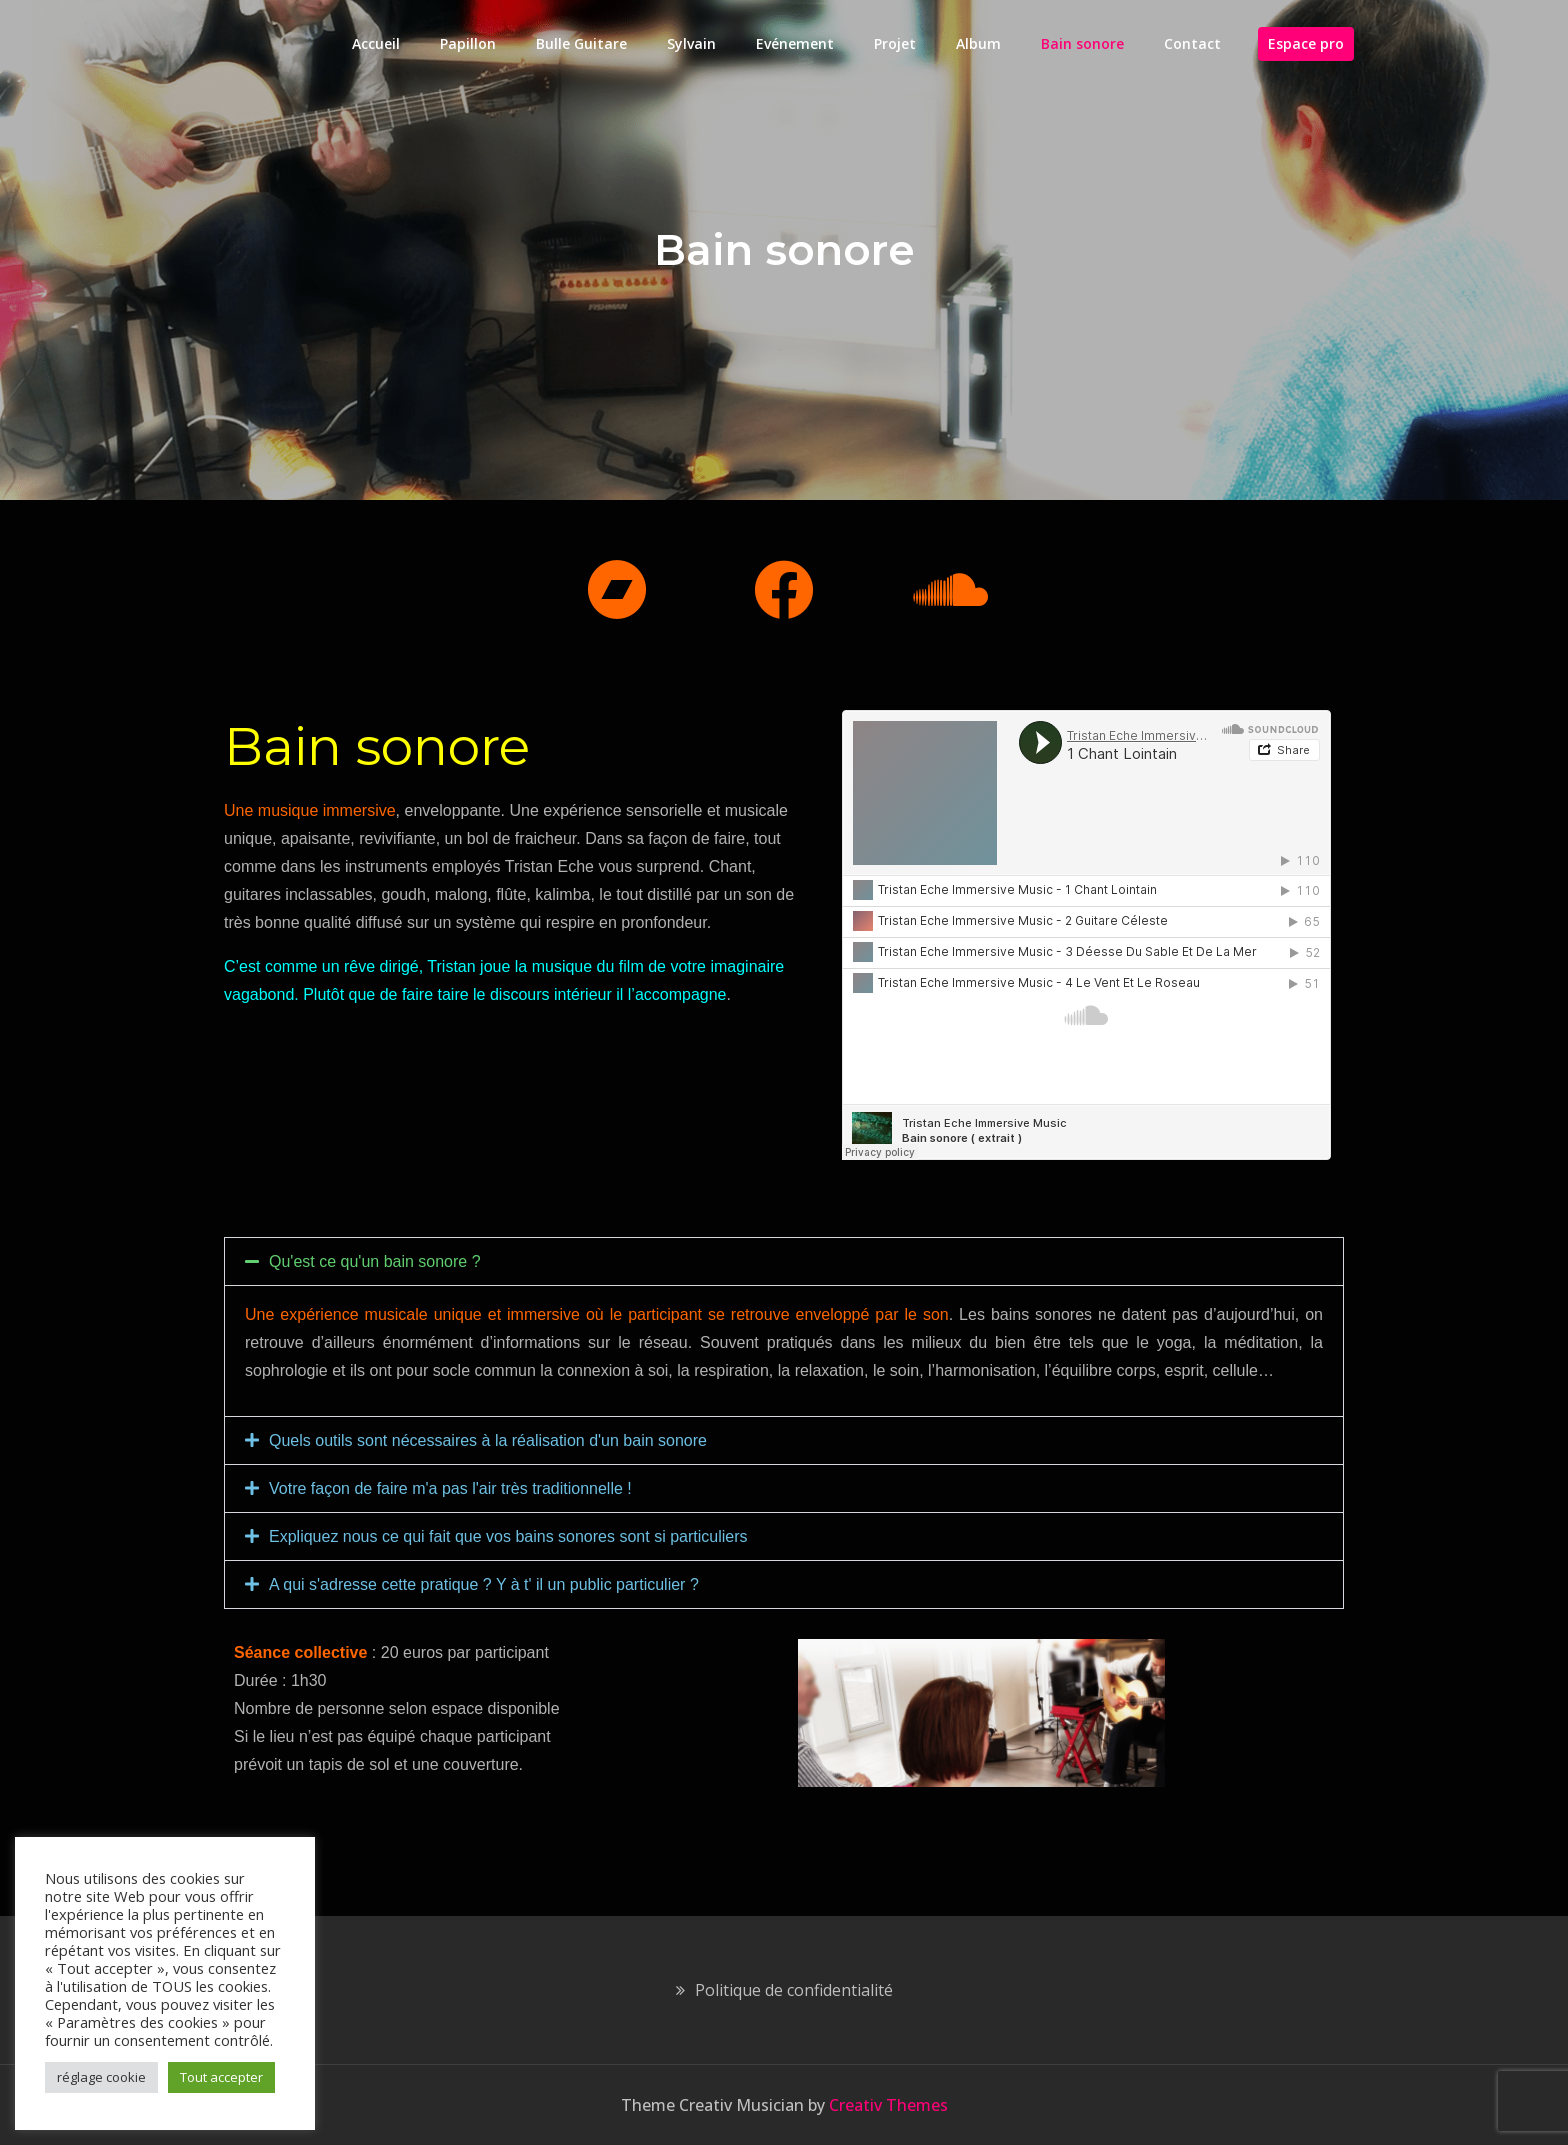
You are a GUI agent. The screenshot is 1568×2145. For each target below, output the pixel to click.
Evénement (795, 43)
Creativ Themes (888, 2105)
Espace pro (1306, 43)
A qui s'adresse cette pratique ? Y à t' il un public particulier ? (484, 1584)
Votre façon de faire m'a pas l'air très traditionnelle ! (450, 1488)
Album (978, 43)
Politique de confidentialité (794, 1990)
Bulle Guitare (581, 43)
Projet (895, 43)
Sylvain (691, 43)
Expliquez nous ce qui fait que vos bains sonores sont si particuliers (508, 1536)
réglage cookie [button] (101, 2077)
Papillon (468, 43)
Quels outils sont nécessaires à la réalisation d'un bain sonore (488, 1440)
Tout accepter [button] (221, 2077)
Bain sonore (1082, 43)
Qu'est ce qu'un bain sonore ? (375, 1261)
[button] (784, 1261)
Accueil (376, 43)
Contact (1192, 43)
